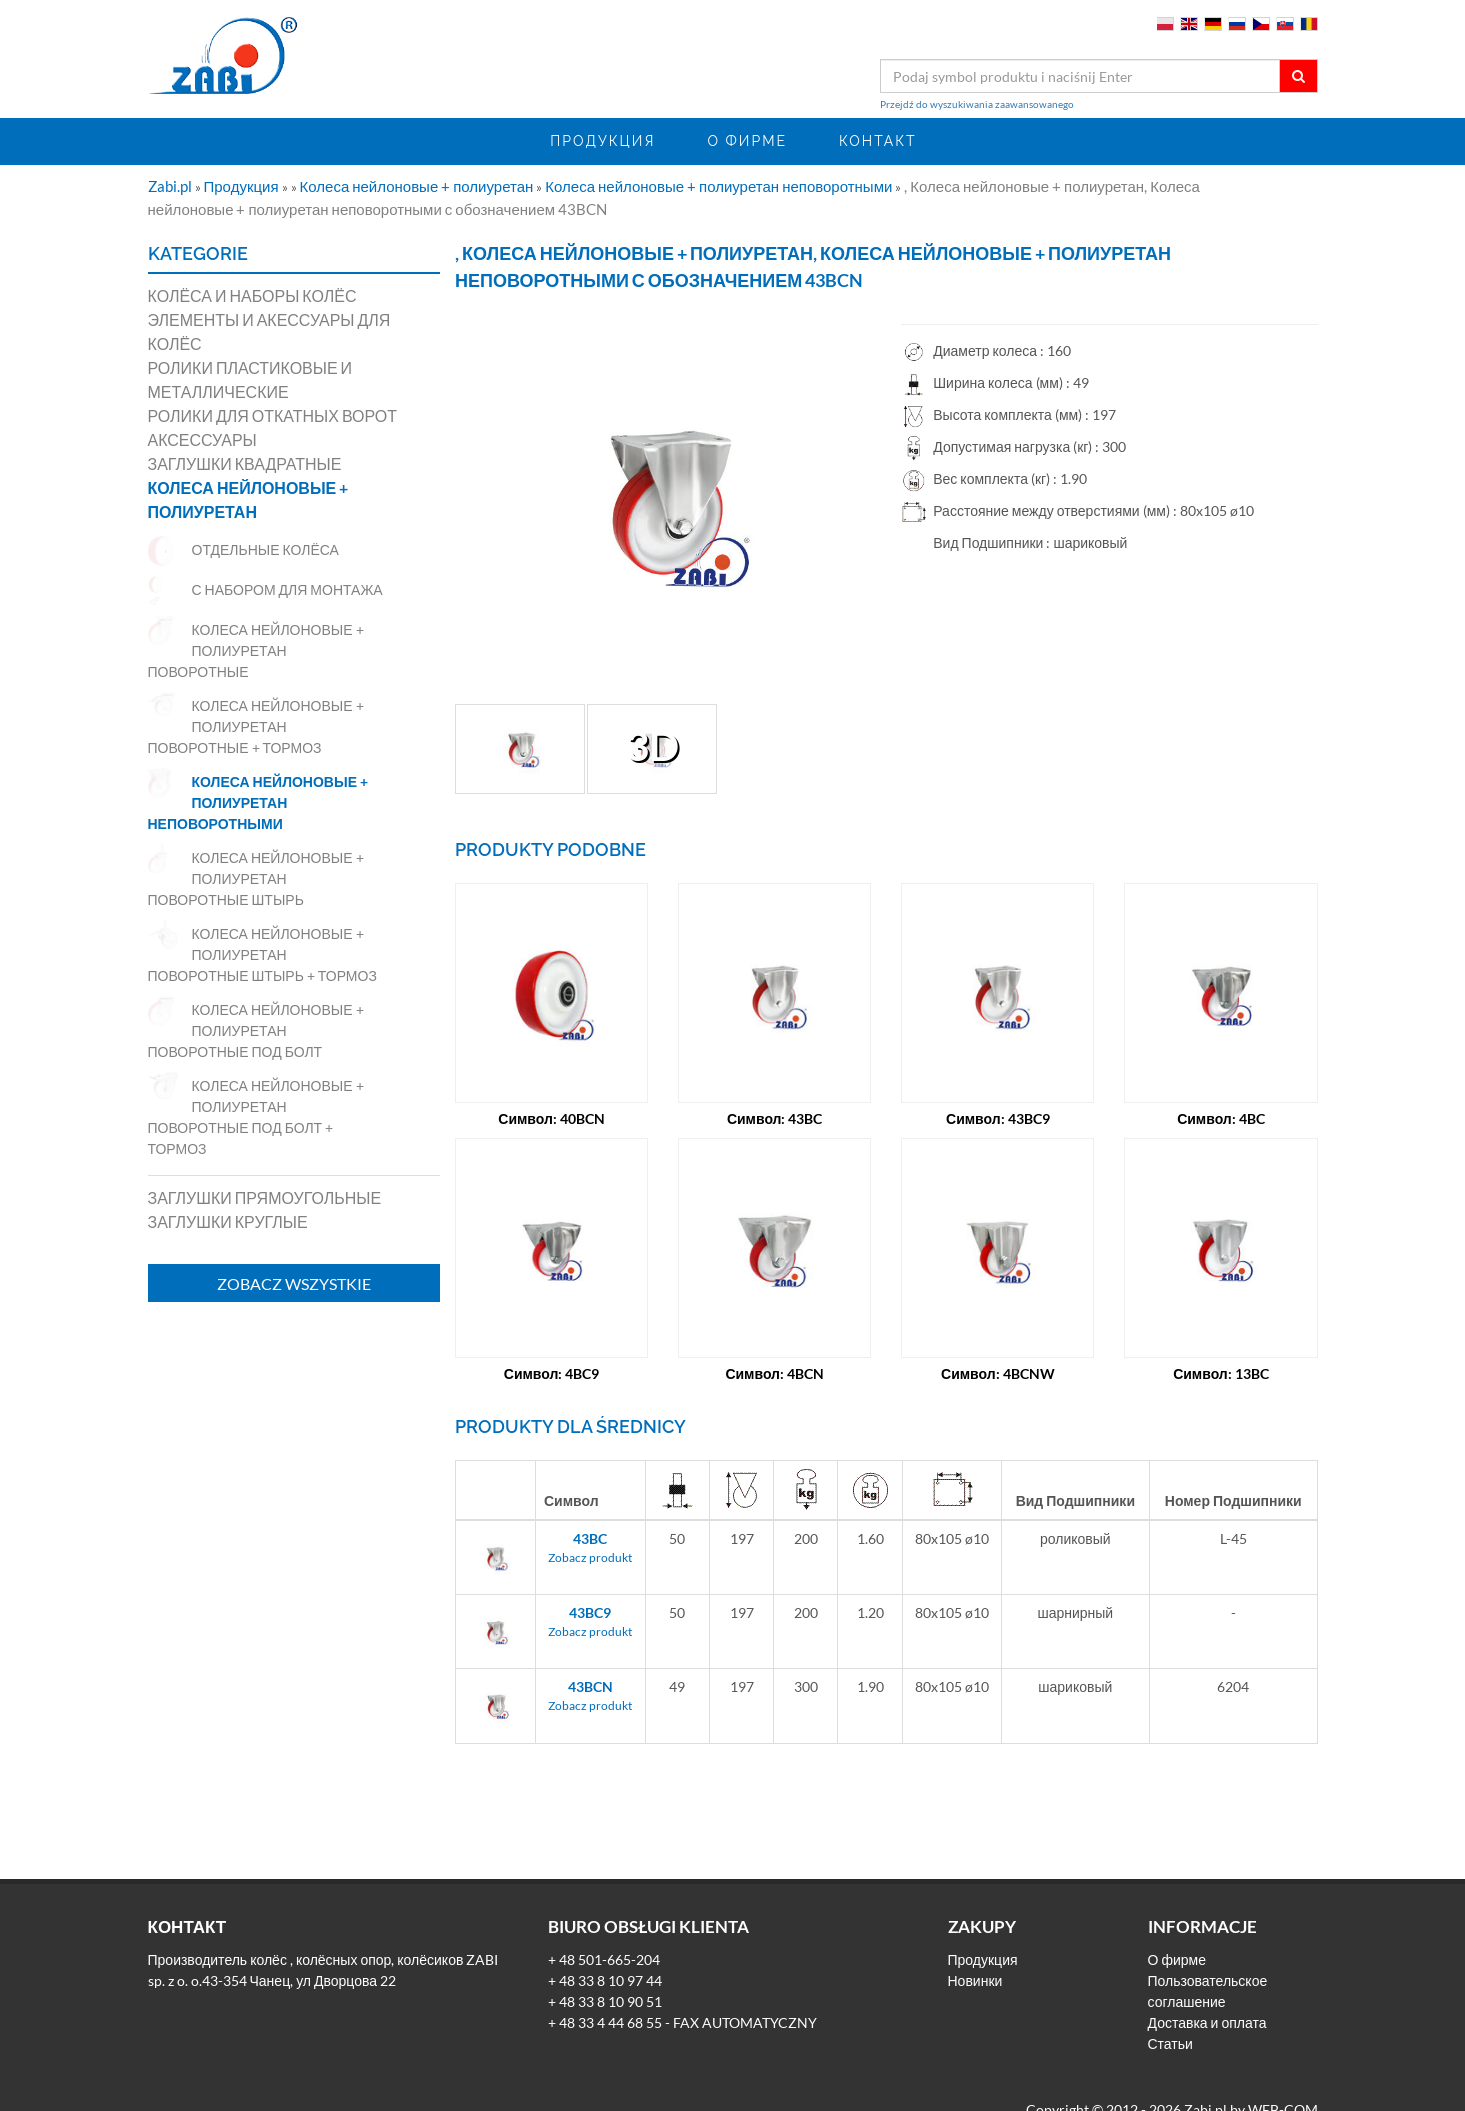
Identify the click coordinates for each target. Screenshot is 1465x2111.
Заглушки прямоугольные (265, 1197)
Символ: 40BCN (551, 1118)
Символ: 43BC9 (998, 1118)
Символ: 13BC (1221, 1373)
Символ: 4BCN (774, 1373)
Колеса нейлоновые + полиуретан (418, 186)
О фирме (747, 141)
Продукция (602, 141)
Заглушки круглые (228, 1221)
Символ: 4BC (1221, 1118)
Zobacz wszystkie (294, 1283)
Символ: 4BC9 (552, 1373)
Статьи (1170, 2043)
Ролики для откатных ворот (273, 415)
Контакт (878, 141)
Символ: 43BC (775, 1118)
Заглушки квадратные (245, 463)
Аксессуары (202, 439)
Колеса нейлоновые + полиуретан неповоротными (720, 186)
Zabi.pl (171, 186)
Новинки (975, 1980)
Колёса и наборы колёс (252, 295)
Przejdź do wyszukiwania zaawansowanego (977, 104)
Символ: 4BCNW (998, 1373)
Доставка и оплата (1207, 2022)
